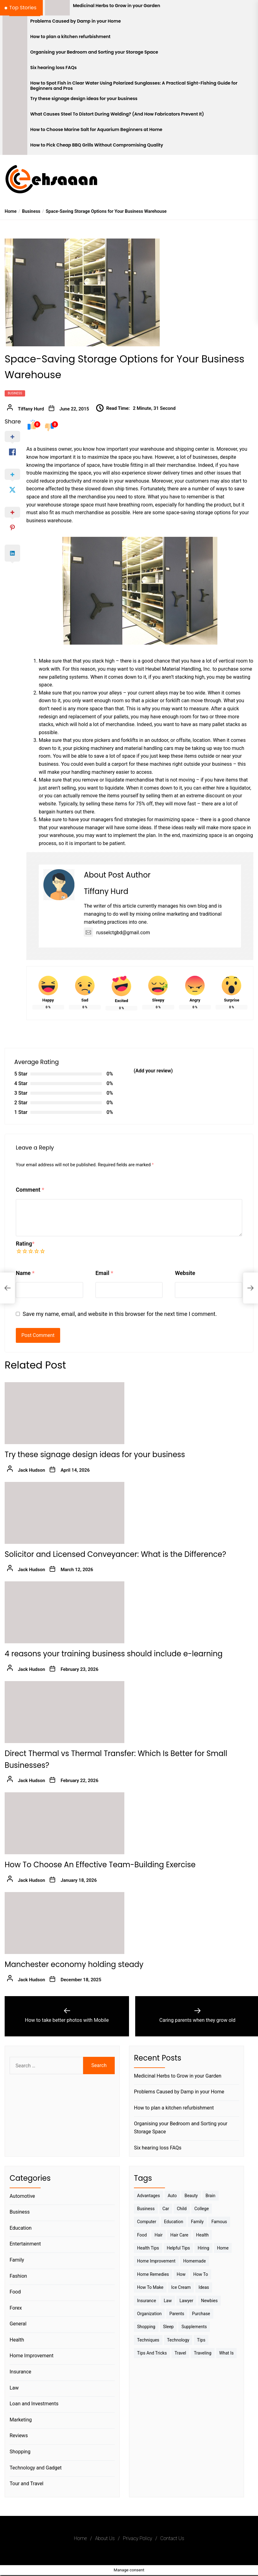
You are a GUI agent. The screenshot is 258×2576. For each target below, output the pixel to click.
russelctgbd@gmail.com (117, 932)
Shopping (20, 2452)
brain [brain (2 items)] (211, 2195)
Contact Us (172, 2538)
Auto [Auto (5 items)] (172, 2195)
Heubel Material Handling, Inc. (178, 669)
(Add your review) (153, 1071)
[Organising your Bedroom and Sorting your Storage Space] (14, 54)
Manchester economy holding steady (74, 1964)
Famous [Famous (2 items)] (219, 2221)
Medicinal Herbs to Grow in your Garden (116, 5)
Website (185, 1273)
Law (14, 2388)
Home (80, 2538)
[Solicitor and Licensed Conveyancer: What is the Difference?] (64, 1513)
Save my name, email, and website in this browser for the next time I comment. (120, 1314)
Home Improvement (31, 2356)
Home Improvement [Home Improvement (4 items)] (156, 2260)
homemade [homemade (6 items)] (194, 2260)
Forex (16, 2308)
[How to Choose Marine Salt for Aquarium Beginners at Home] (14, 131)
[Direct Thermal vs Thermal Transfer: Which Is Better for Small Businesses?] (64, 1712)
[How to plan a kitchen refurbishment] (14, 38)
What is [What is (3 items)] (226, 2352)
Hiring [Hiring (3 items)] (203, 2247)
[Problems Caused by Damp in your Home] (14, 23)
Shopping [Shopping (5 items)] (146, 2326)
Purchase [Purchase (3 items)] (201, 2313)
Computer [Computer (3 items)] (146, 2221)
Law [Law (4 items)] (168, 2300)
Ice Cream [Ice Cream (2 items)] (181, 2287)
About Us (105, 2538)
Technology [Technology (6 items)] (178, 2339)
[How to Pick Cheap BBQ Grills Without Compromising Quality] (14, 147)
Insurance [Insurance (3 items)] (146, 2300)
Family (17, 2260)
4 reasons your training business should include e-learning (114, 1654)
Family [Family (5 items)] (197, 2221)
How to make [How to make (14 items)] (150, 2287)
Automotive (22, 2196)
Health (17, 2340)
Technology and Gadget (36, 2468)
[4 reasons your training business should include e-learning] (64, 1612)
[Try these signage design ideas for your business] (14, 100)
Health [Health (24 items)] (202, 2234)
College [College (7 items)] (201, 2208)
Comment (30, 1189)
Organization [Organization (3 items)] (149, 2313)
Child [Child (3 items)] (182, 2208)
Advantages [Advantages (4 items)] (148, 2195)
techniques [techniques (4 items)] (148, 2339)
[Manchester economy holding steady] (64, 1923)
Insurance (20, 2372)
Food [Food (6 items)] (142, 2234)
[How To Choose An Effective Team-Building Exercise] (64, 1823)
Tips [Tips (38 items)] (201, 2339)
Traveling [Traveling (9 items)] (202, 2352)
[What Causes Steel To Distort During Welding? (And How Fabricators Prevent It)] (14, 116)
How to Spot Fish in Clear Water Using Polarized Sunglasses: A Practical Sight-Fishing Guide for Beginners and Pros (134, 86)
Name (25, 1273)
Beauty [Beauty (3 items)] (191, 2195)
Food (15, 2292)
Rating (25, 1243)
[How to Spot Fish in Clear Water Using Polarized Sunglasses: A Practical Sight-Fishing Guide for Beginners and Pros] (14, 85)
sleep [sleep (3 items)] (168, 2326)
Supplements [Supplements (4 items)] (194, 2326)
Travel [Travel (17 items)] (180, 2352)
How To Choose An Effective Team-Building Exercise (100, 1865)
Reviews (19, 2435)
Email (104, 1273)
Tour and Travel (26, 2483)
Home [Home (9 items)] (223, 2247)
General (18, 2324)
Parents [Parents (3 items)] (176, 2313)
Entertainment (25, 2244)
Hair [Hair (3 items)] (158, 2234)
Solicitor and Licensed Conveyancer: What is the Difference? (115, 1554)
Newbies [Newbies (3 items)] (209, 2300)
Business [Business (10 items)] (146, 2208)
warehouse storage (58, 505)
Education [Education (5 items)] (173, 2221)
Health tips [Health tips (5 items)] (148, 2247)
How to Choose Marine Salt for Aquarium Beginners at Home (96, 129)
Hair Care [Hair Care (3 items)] (179, 2234)
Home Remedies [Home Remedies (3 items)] (153, 2274)
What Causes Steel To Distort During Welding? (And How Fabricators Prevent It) (117, 114)
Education (21, 2228)
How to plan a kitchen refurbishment (70, 36)
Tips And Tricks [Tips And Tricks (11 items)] (152, 2352)
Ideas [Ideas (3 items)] (203, 2287)
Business (15, 393)
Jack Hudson (31, 1470)
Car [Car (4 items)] (165, 2208)
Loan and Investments (34, 2404)
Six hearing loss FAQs (53, 67)
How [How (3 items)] (181, 2274)
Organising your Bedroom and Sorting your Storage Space (94, 52)
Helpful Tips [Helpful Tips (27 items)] (178, 2247)
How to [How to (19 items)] (200, 2274)
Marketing (21, 2420)
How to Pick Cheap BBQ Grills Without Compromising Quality (96, 145)
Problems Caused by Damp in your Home (75, 21)
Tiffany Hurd (31, 409)
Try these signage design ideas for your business (84, 98)
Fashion (18, 2276)
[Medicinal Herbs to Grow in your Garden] (57, 7)
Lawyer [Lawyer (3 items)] (186, 2300)
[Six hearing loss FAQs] (14, 69)
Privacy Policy (137, 2538)
